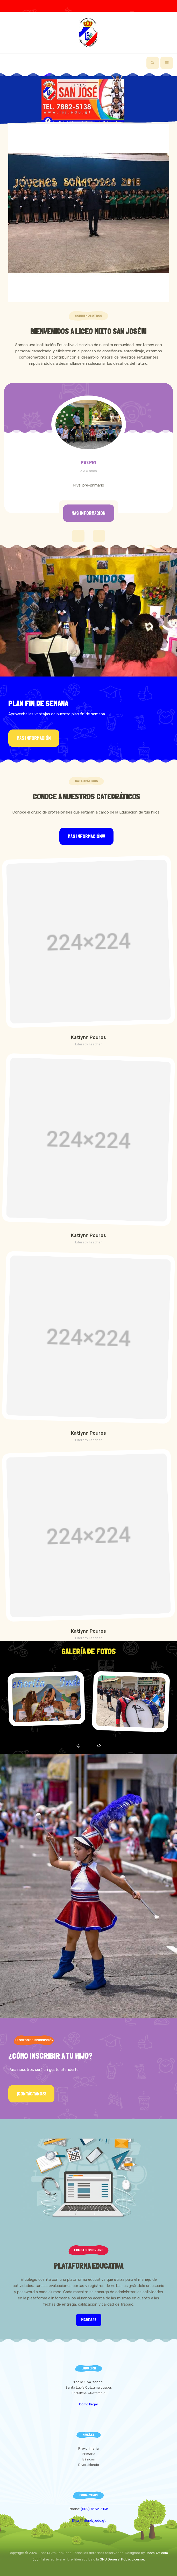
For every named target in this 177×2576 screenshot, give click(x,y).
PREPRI (88, 462)
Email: (77, 2520)
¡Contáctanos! (31, 2094)
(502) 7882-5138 (94, 2509)
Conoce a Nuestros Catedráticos (86, 796)
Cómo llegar (88, 2404)
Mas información (88, 513)
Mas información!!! (86, 836)
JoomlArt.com (157, 2553)
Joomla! (38, 2559)
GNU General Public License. (122, 2559)
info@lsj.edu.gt (93, 2520)
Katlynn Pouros (88, 1037)
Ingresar (89, 2319)
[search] (152, 63)
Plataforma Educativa (88, 2265)
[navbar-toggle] (166, 63)
